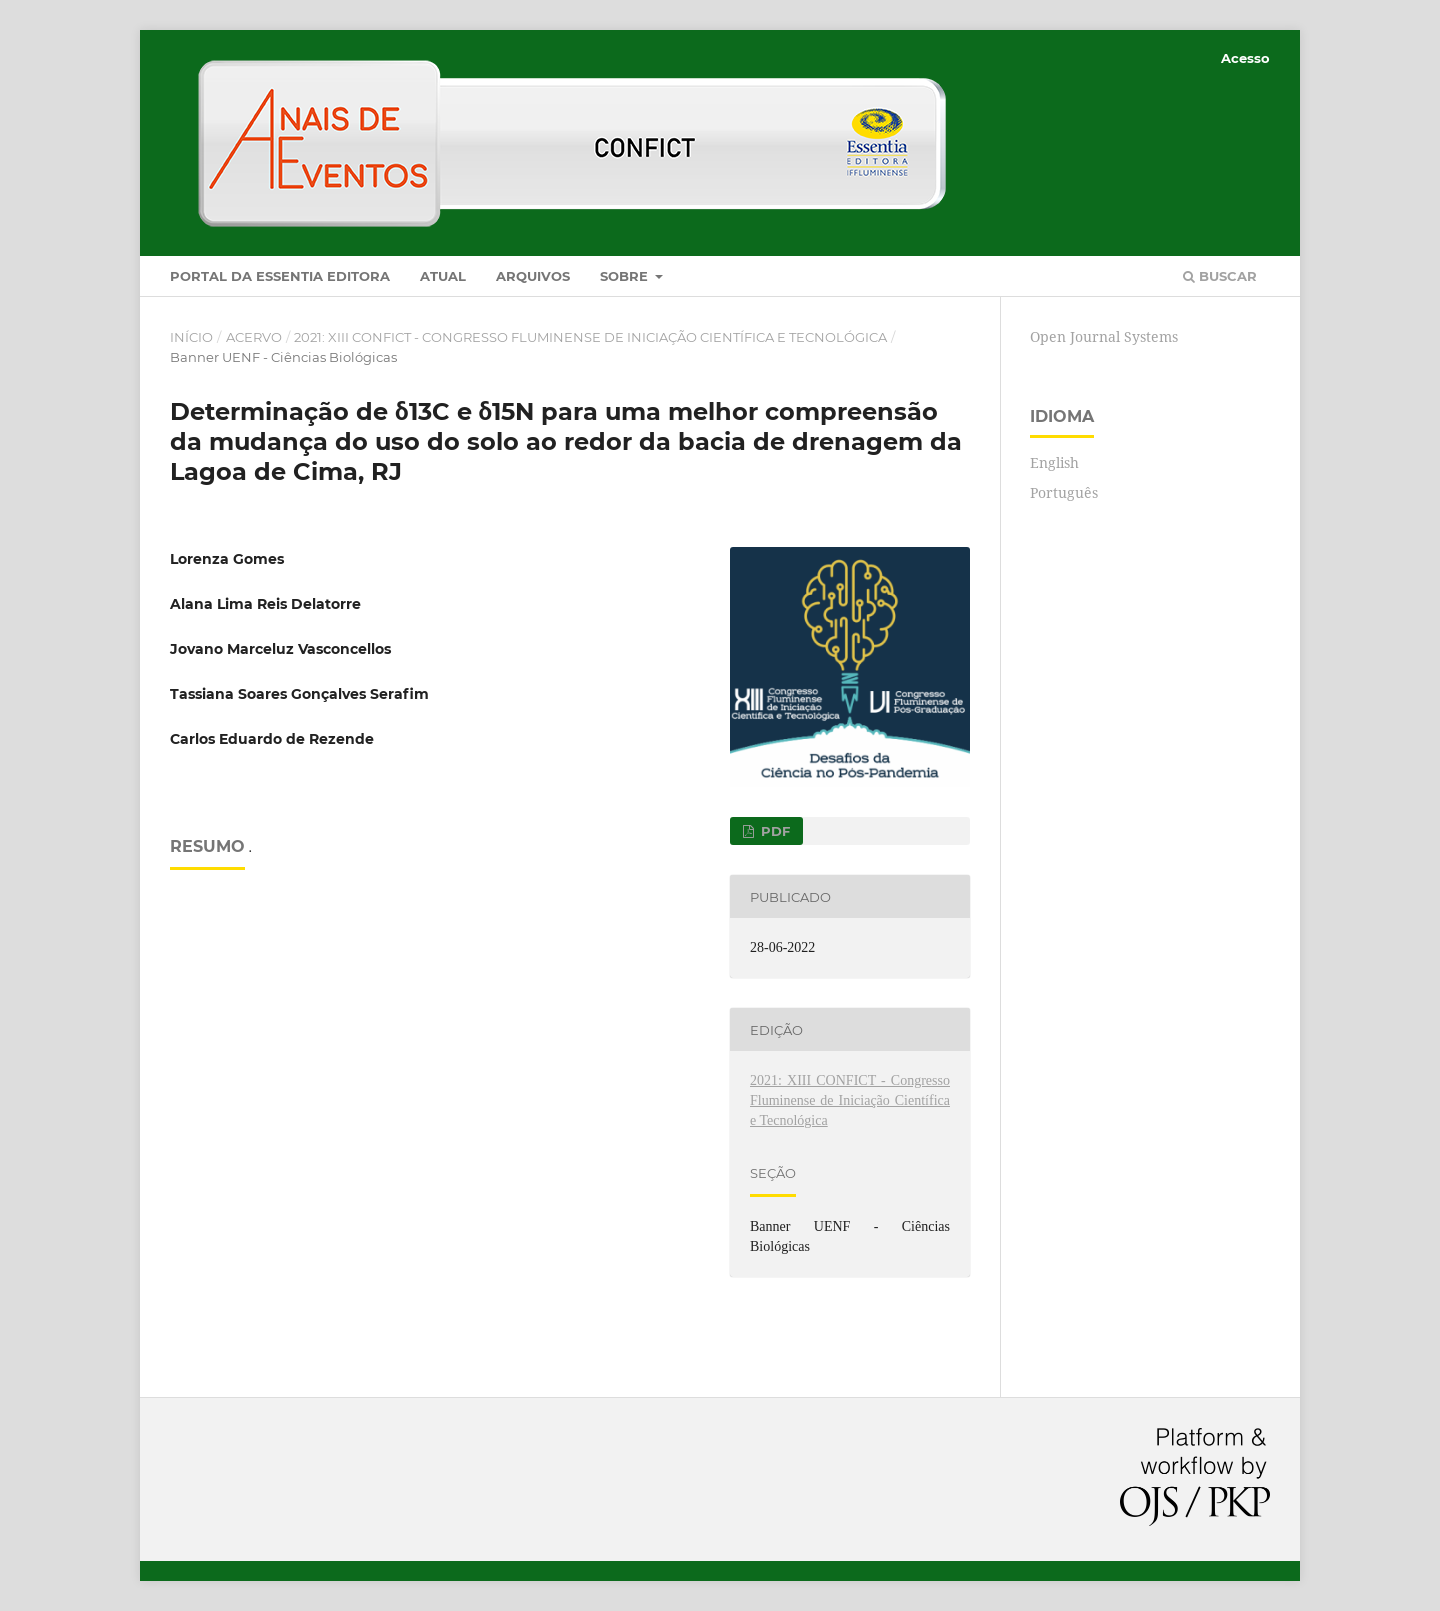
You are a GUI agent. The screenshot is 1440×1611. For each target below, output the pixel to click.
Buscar (1220, 276)
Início (191, 337)
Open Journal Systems (1104, 336)
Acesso (1245, 58)
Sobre (626, 276)
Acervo (254, 337)
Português (1064, 492)
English (1054, 462)
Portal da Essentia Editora (280, 276)
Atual (443, 276)
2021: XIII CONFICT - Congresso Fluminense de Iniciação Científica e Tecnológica (590, 337)
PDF (773, 831)
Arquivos (533, 276)
